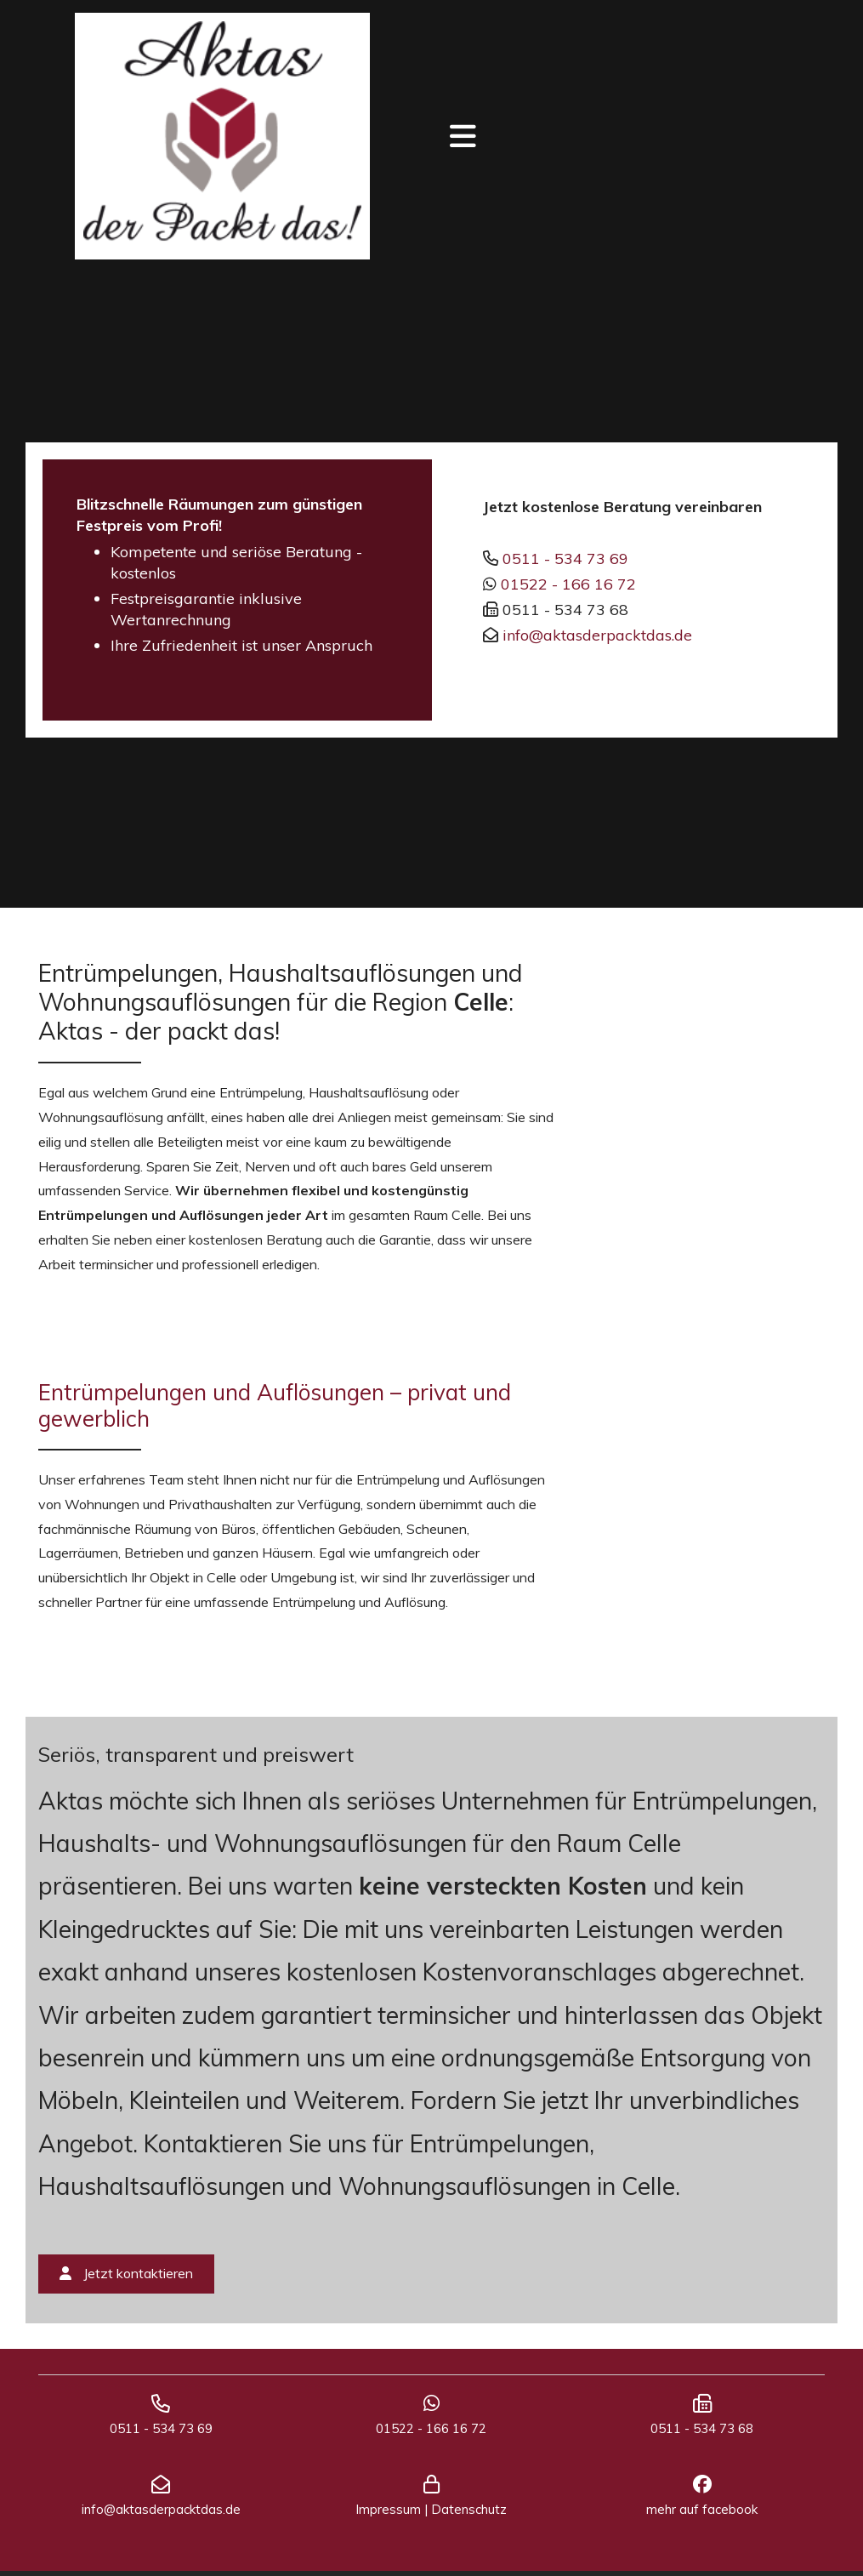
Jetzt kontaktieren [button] (126, 2273)
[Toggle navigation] (463, 136)
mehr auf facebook (702, 2514)
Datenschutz (469, 2514)
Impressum (388, 2514)
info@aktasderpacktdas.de (597, 635)
